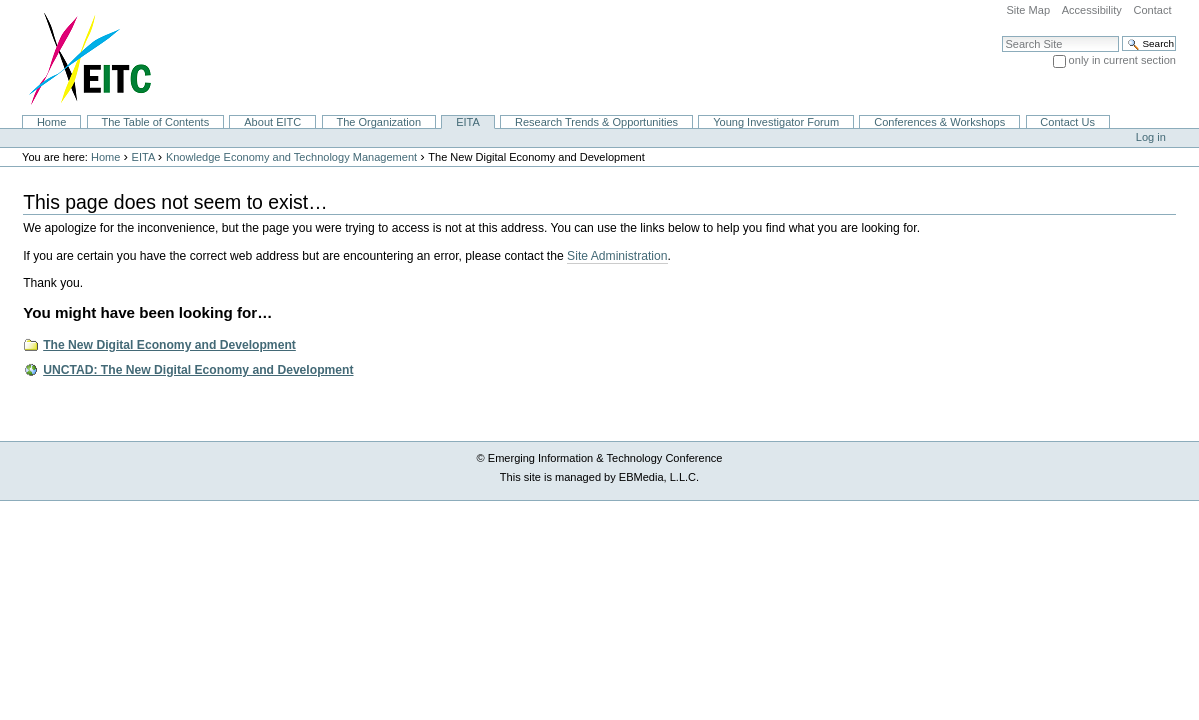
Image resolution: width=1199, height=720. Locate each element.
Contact (1152, 10)
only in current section (1122, 60)
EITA (468, 122)
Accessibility (1092, 10)
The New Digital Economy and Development (169, 345)
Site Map (1028, 10)
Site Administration (617, 256)
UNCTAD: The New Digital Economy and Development (198, 370)
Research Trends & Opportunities (596, 122)
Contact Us (1067, 122)
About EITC (272, 122)
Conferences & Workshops (939, 122)
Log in (1151, 137)
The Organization (378, 122)
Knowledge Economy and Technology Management (291, 157)
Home (51, 122)
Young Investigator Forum (776, 122)
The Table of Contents (155, 122)
